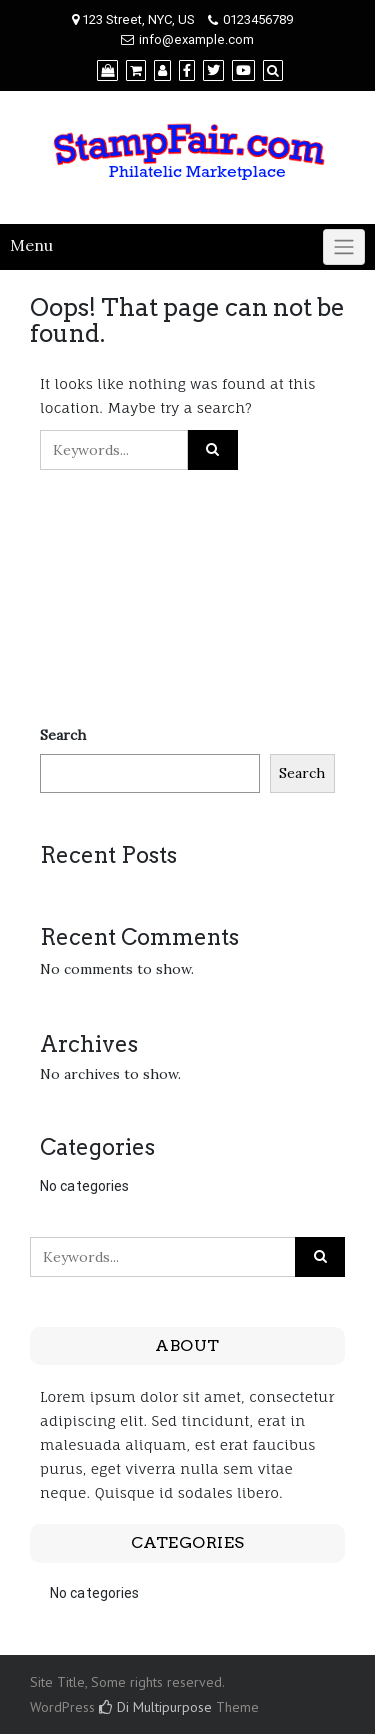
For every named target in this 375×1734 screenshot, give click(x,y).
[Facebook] (187, 70)
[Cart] (136, 70)
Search (63, 735)
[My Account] (162, 70)
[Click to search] (213, 450)
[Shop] (107, 70)
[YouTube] (243, 70)
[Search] (273, 70)
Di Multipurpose (155, 1707)
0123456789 (258, 19)
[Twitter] (213, 70)
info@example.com (196, 39)
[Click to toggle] (344, 247)
